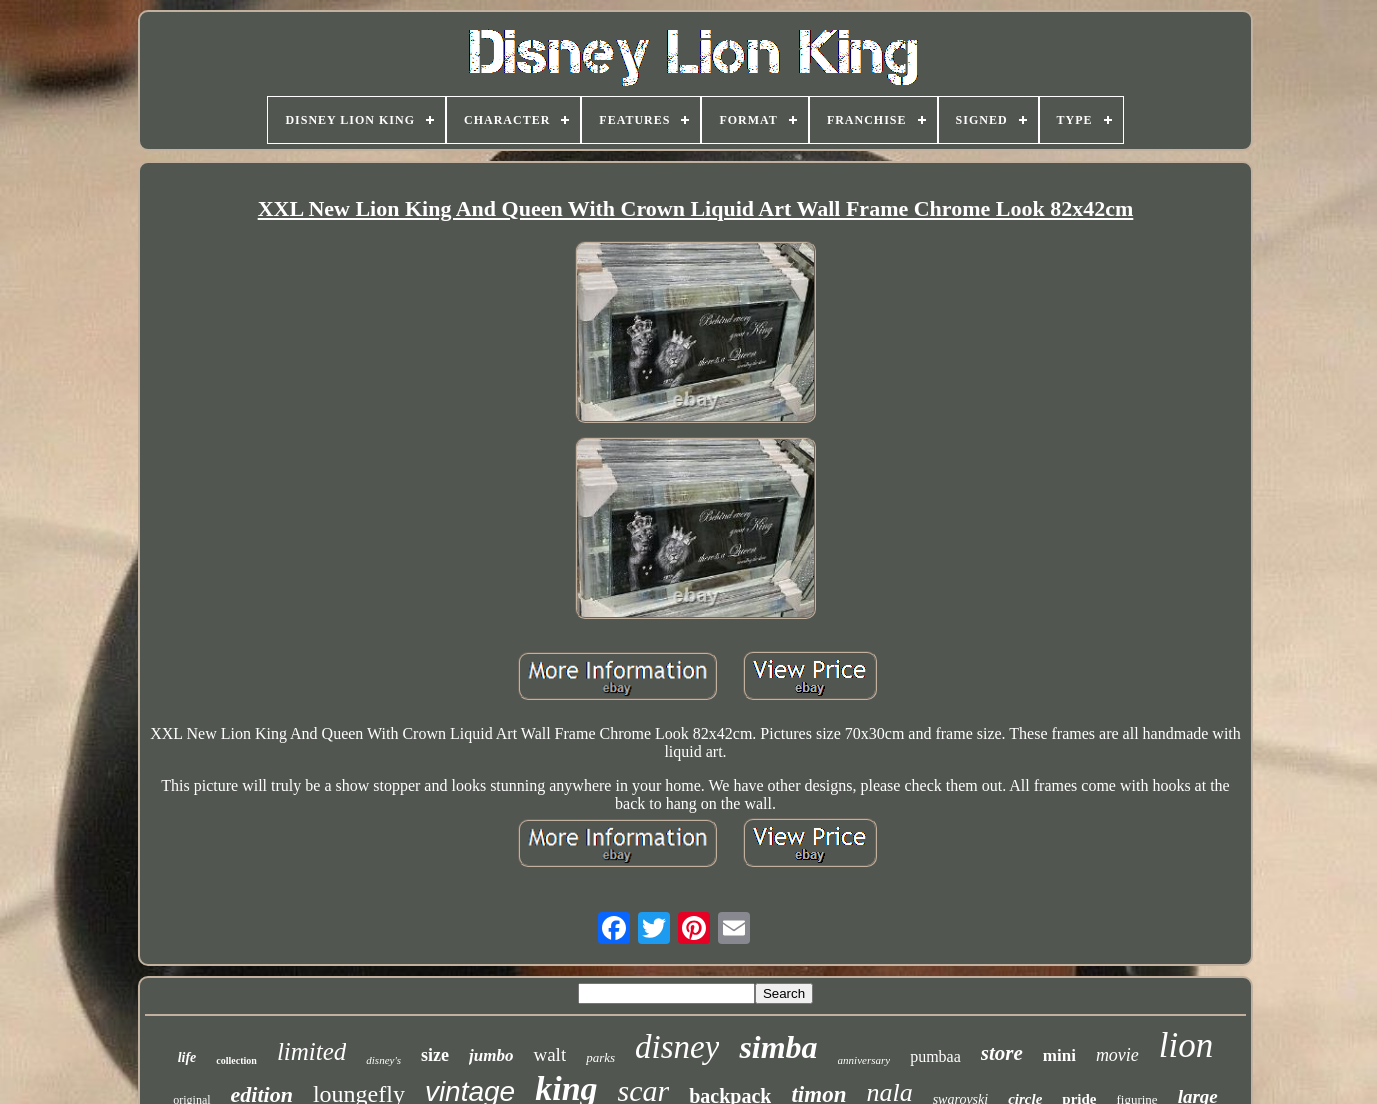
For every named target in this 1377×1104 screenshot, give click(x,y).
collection (236, 1060)
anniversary (864, 1060)
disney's (383, 1060)
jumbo (491, 1055)
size (435, 1055)
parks (600, 1057)
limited (311, 1051)
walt (549, 1054)
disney (677, 1047)
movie (1117, 1055)
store (1002, 1053)
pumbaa (935, 1056)
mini (1059, 1055)
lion (1186, 1045)
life (187, 1057)
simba (778, 1047)
